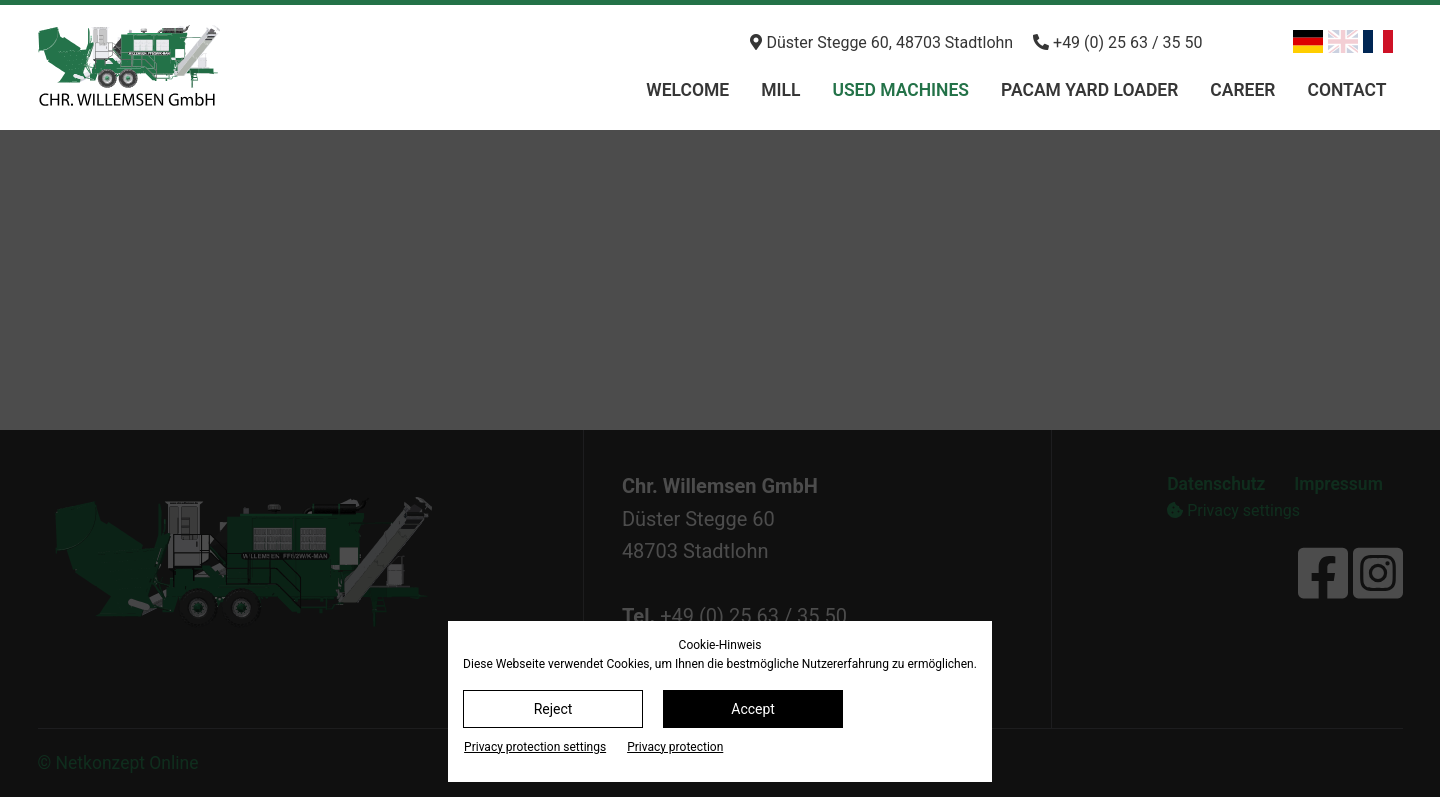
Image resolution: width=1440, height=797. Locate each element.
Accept (753, 709)
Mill (780, 90)
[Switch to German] (1308, 41)
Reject (553, 709)
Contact (1346, 90)
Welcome (687, 90)
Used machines (900, 90)
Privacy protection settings (535, 747)
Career (1242, 90)
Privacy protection (675, 747)
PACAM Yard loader (1089, 90)
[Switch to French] (1378, 41)
